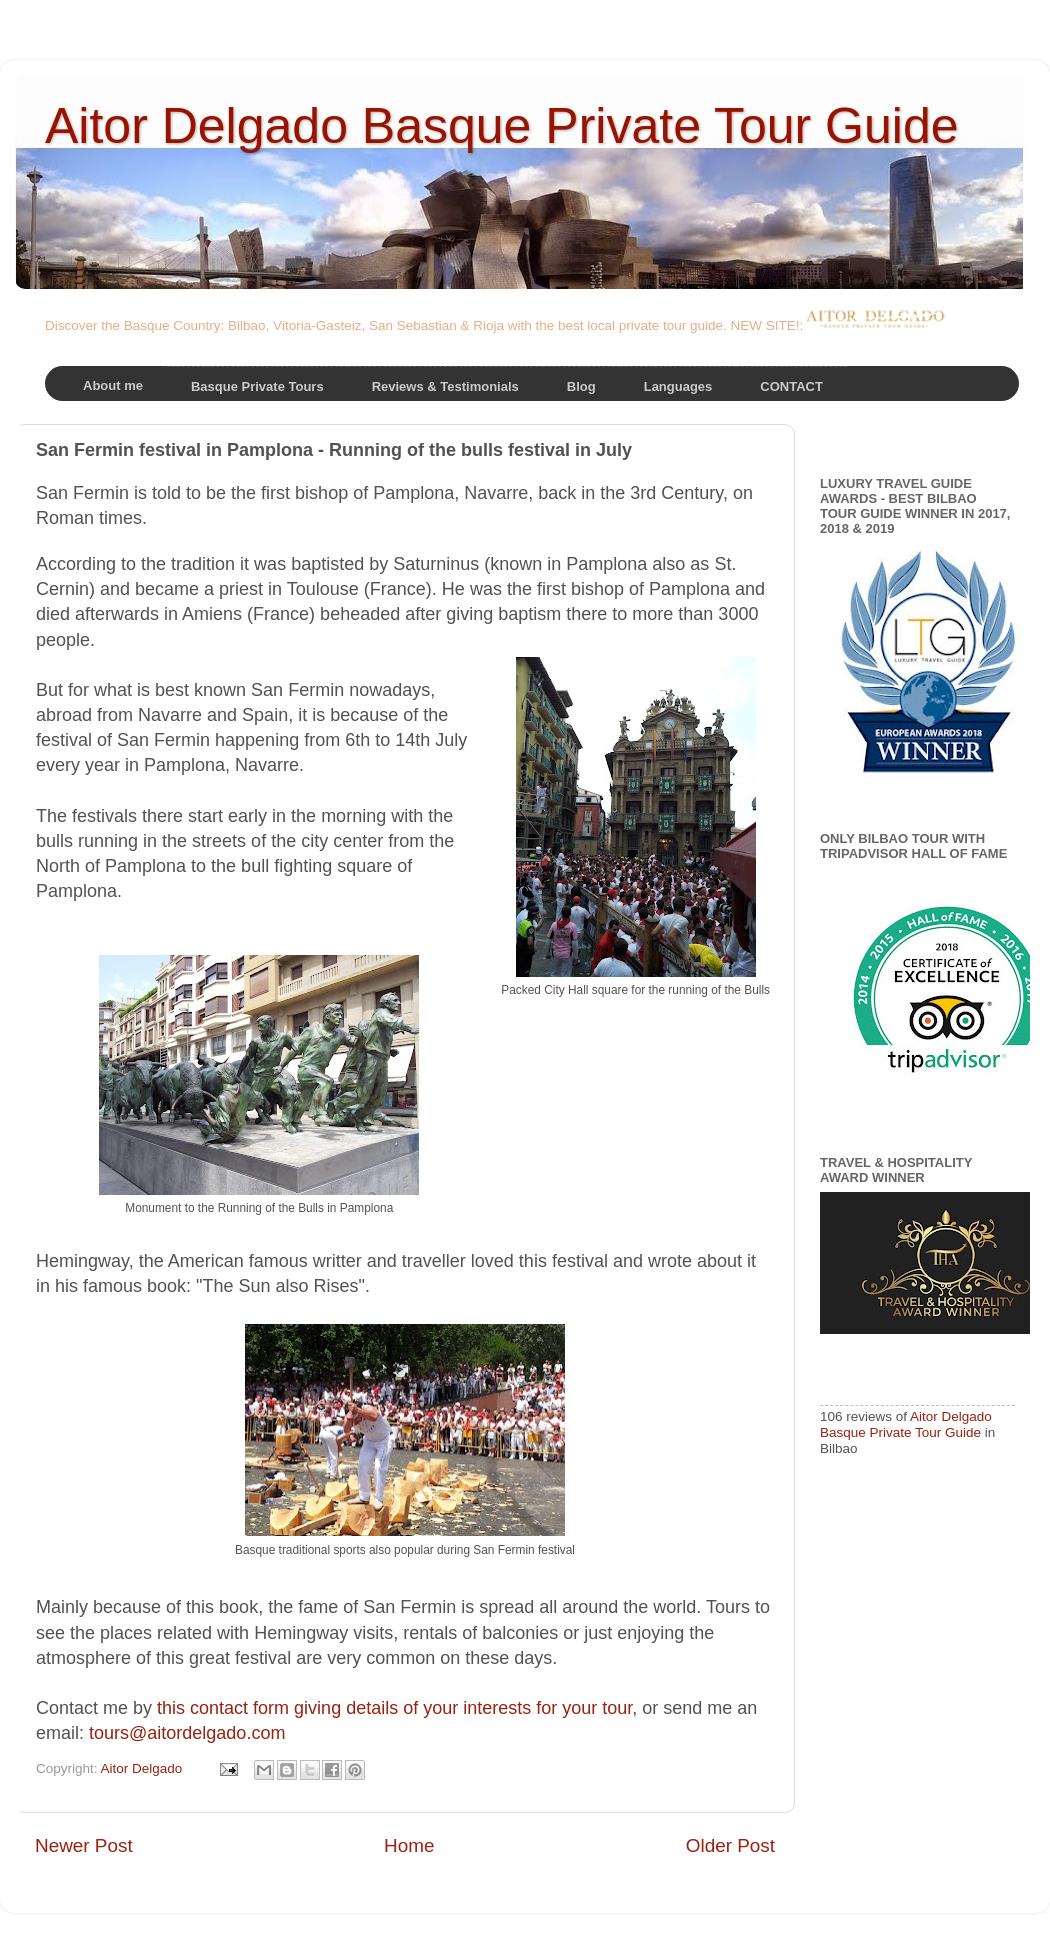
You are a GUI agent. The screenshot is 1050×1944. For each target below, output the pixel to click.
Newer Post (84, 1845)
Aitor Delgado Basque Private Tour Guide (502, 126)
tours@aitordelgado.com (187, 1733)
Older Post (730, 1845)
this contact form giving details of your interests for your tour (394, 1708)
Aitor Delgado (144, 1768)
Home (409, 1845)
